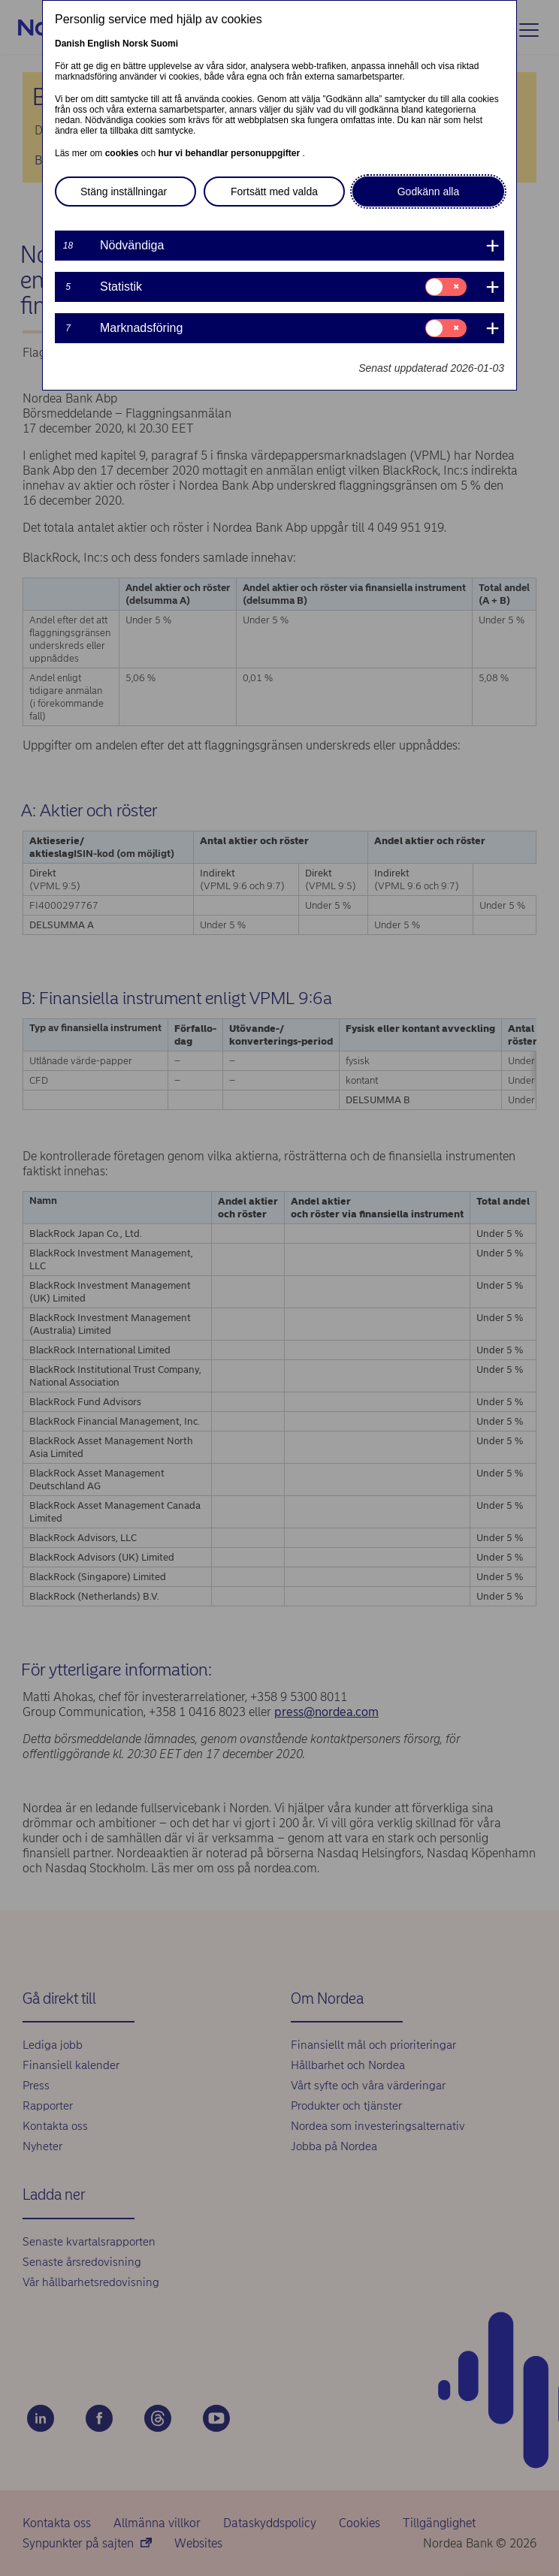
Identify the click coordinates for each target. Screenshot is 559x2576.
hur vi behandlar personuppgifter (230, 153)
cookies (123, 153)
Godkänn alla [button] (428, 192)
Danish (70, 43)
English (103, 43)
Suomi (164, 43)
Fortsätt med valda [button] (274, 192)
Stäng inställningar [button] (123, 192)
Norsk (135, 43)
